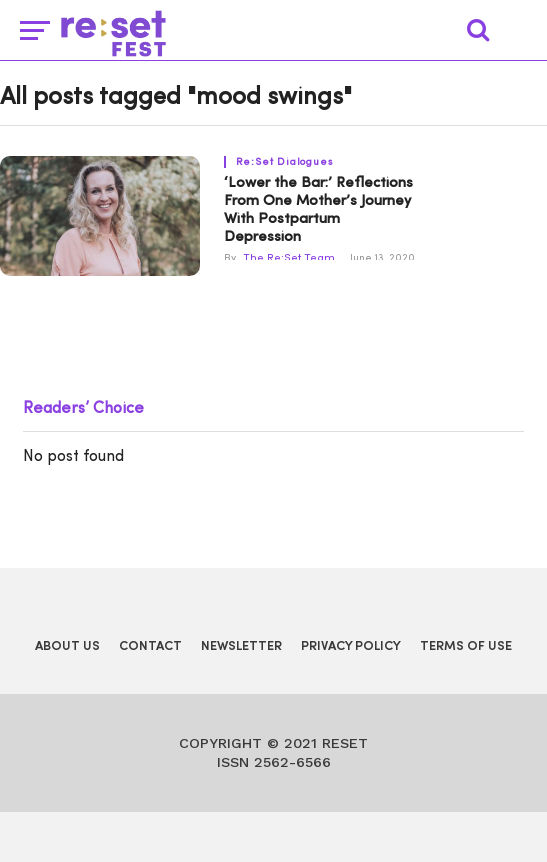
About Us (67, 646)
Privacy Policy (351, 646)
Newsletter (241, 646)
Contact (150, 646)
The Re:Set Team (289, 258)
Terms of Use (466, 646)
